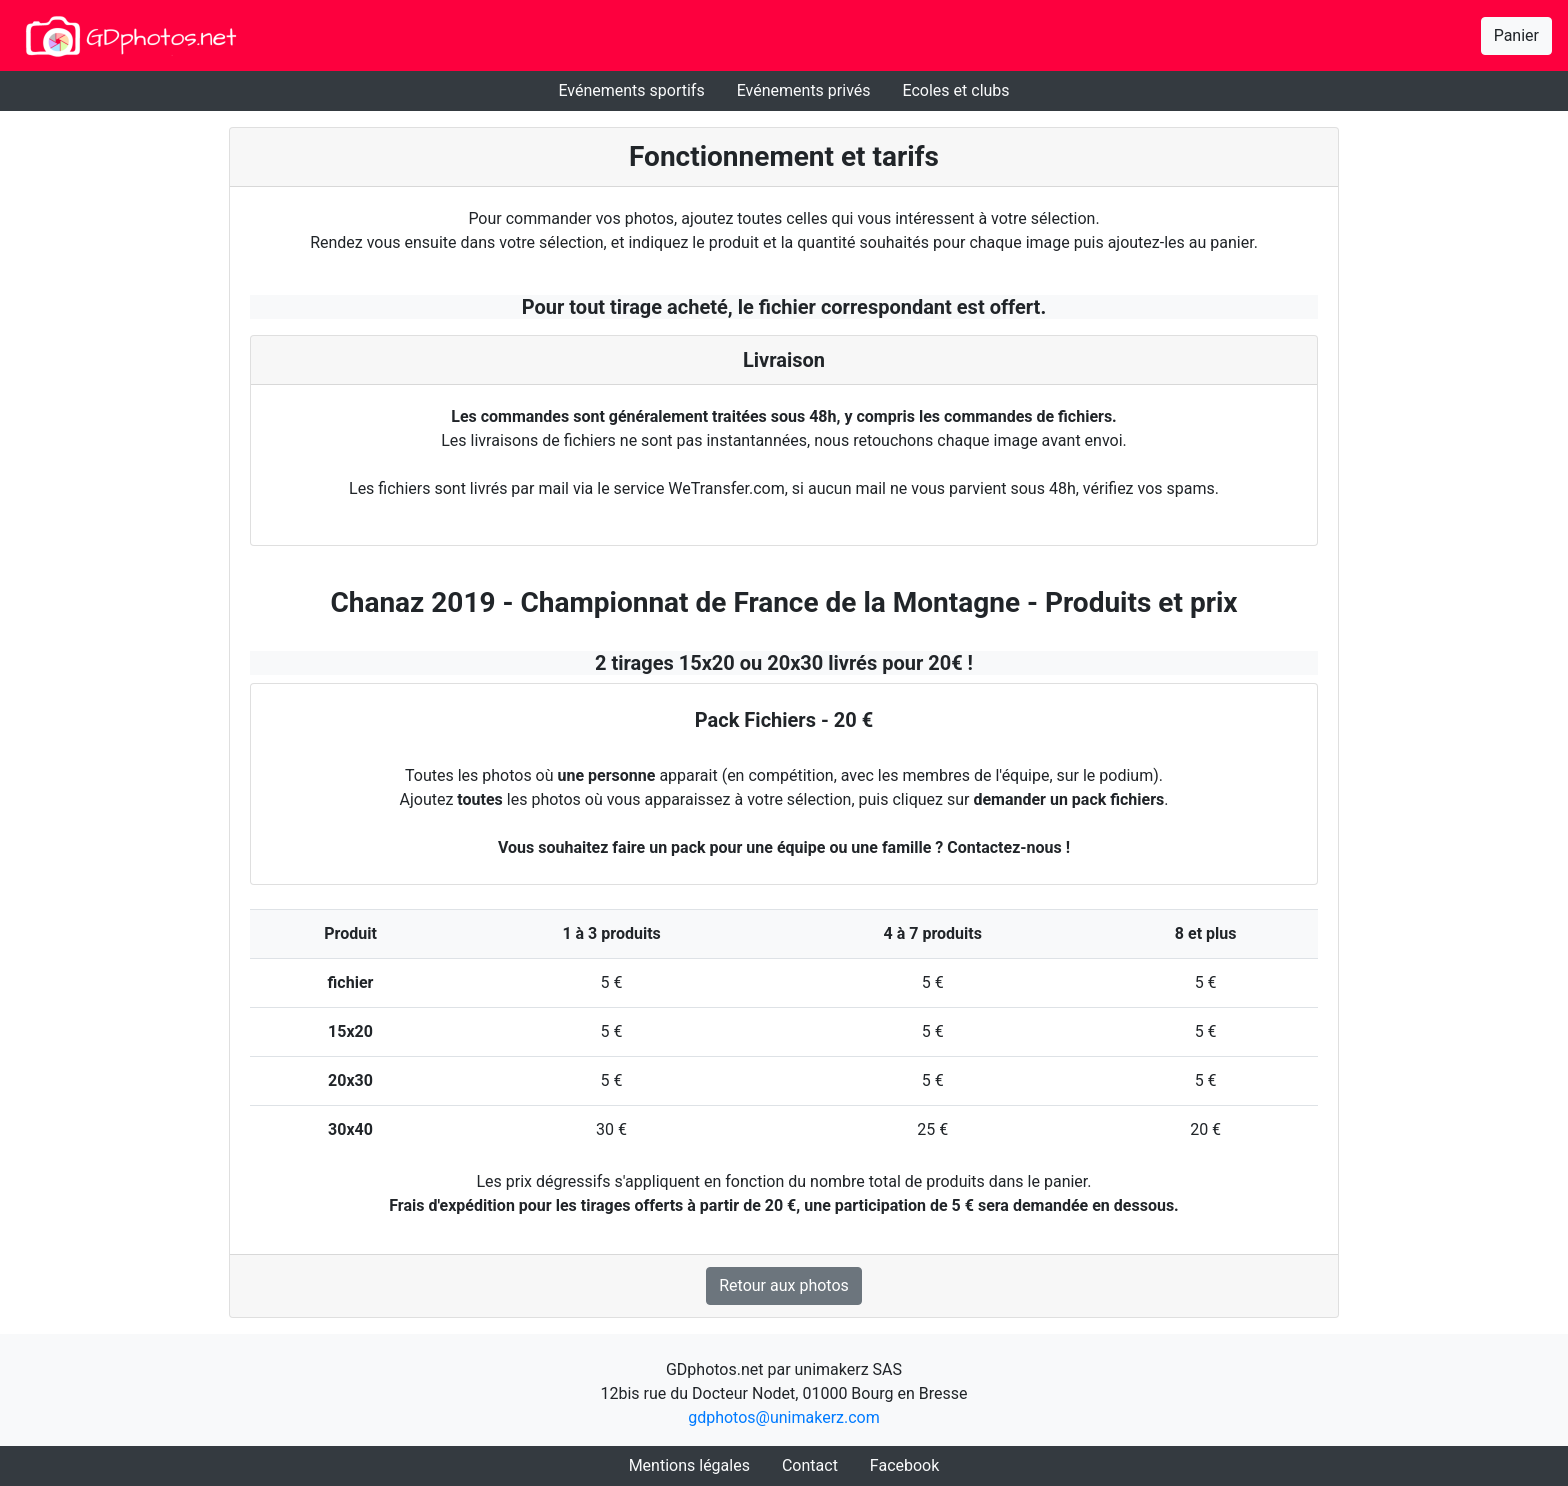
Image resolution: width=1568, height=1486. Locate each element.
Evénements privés (804, 90)
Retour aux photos (784, 1285)
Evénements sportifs (631, 90)
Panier (1516, 35)
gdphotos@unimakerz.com (784, 1417)
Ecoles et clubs (956, 90)
